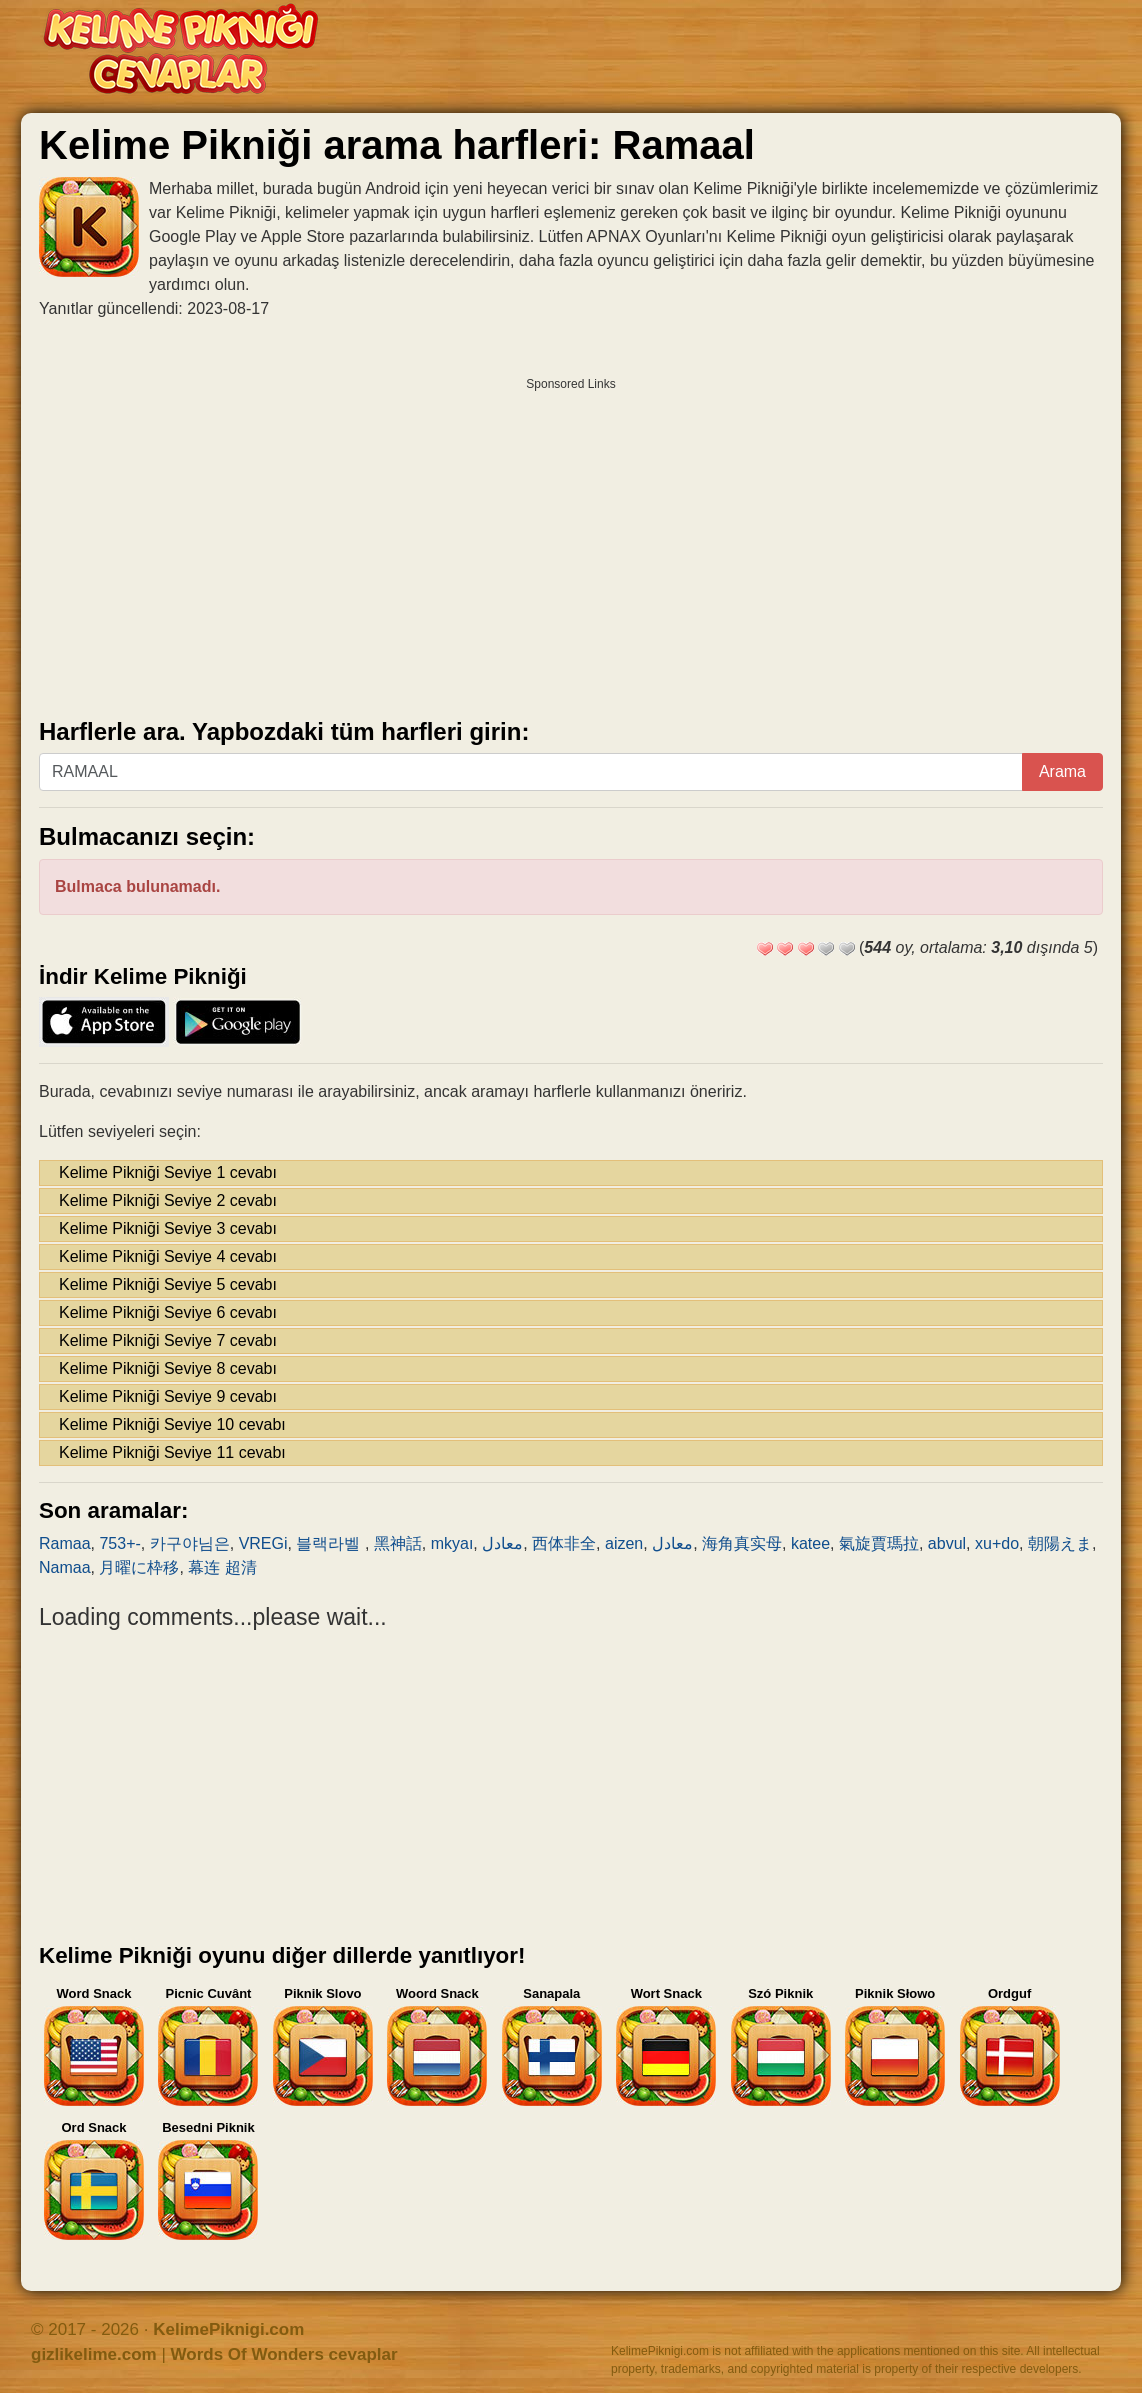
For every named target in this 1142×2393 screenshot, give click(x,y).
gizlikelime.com (94, 2354)
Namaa (65, 1567)
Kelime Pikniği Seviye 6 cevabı (168, 1312)
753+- (119, 1543)
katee (810, 1543)
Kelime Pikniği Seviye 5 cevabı (168, 1284)
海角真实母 (742, 1543)
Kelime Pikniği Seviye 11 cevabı (172, 1452)
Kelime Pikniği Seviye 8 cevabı (168, 1368)
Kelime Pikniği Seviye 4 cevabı (168, 1256)
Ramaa (65, 1543)
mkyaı (452, 1543)
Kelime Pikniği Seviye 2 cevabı (168, 1200)
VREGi (263, 1543)
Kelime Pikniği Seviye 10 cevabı (172, 1424)
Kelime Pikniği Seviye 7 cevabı (168, 1340)
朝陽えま (1060, 1543)
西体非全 (564, 1543)
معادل (502, 1543)
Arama (1062, 771)
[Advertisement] (571, 541)
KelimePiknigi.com (228, 2329)
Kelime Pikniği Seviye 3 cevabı (168, 1228)
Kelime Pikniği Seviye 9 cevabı (168, 1396)
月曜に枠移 (139, 1567)
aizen (624, 1543)
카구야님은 (190, 1543)
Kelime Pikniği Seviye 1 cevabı (168, 1172)
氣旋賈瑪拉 (879, 1543)
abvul (947, 1543)
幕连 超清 (222, 1567)
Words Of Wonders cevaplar (284, 2354)
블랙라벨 (330, 1543)
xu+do (997, 1543)
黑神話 (398, 1543)
